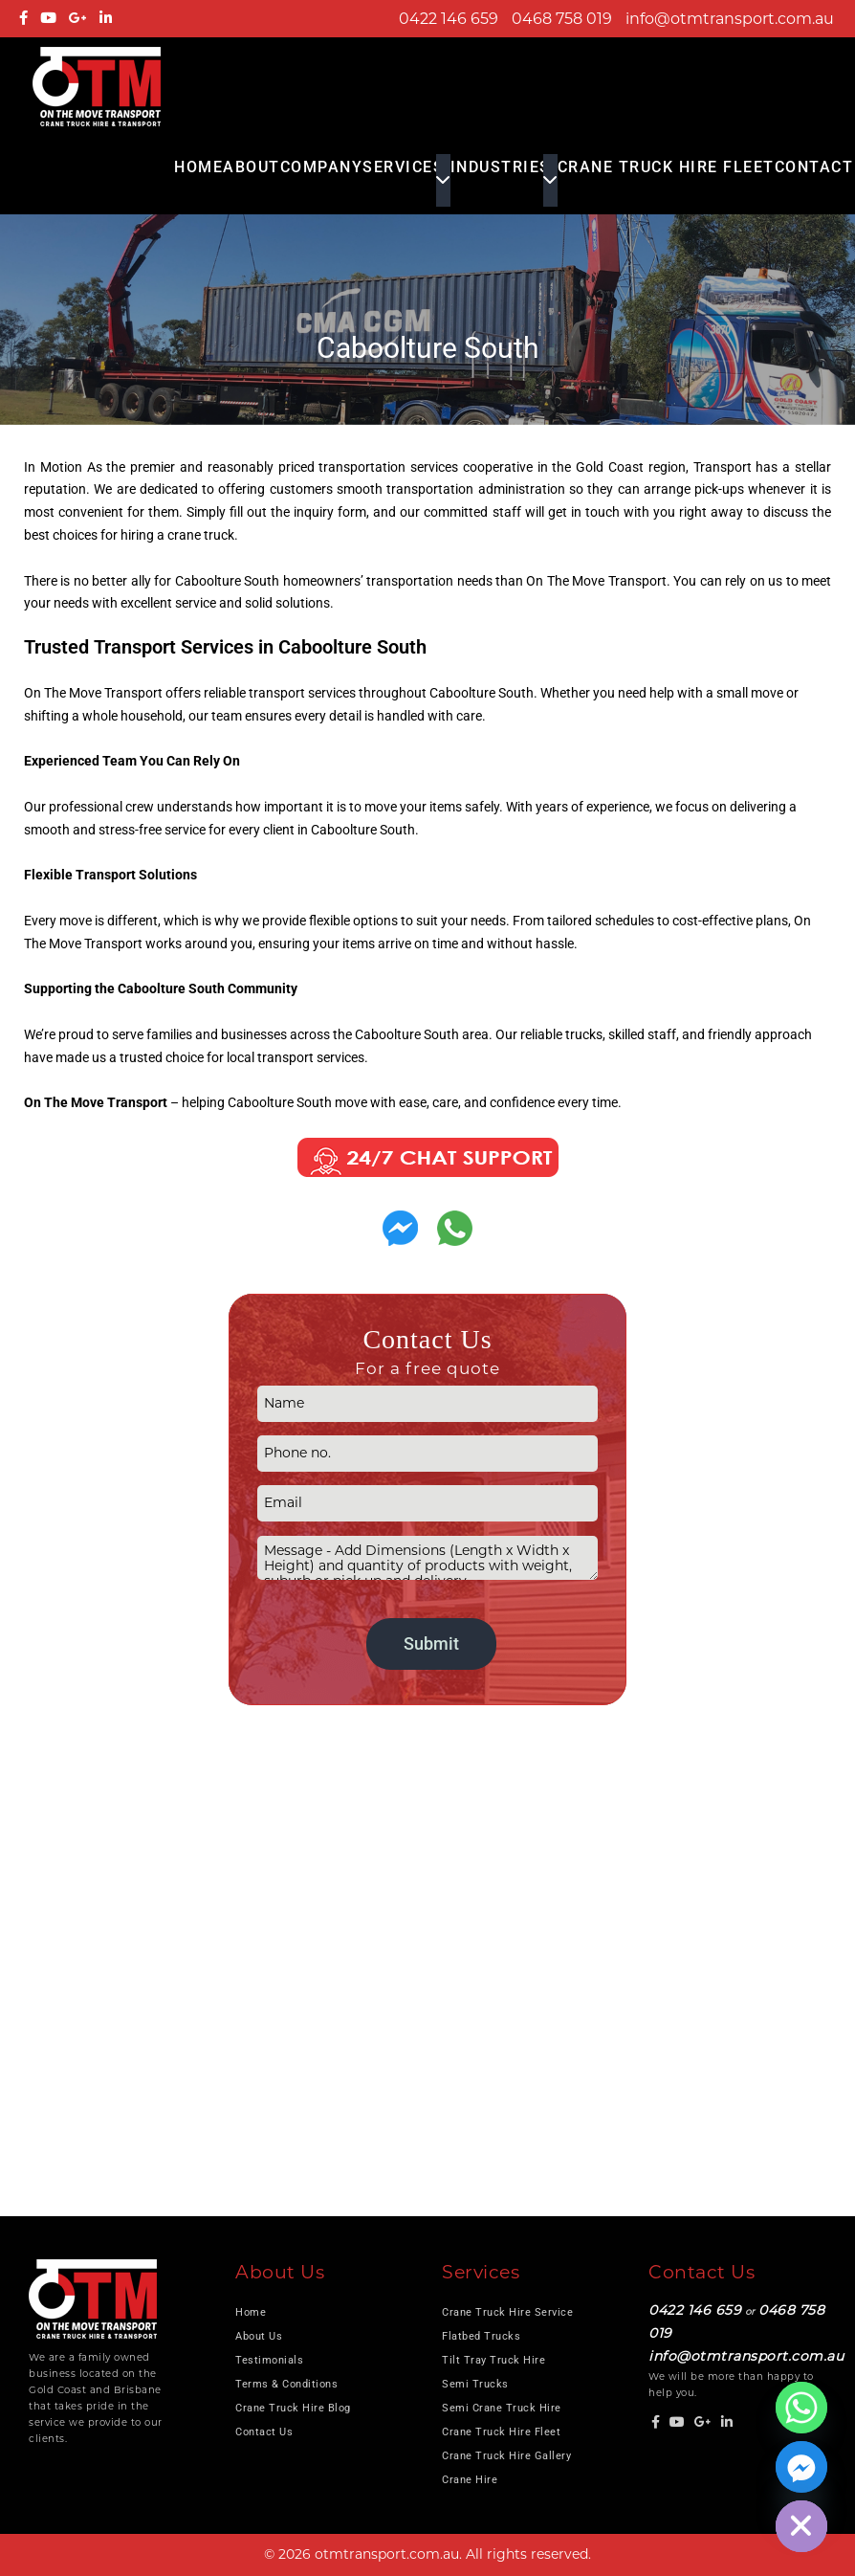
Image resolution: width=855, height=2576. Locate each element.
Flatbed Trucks (481, 2336)
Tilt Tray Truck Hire (493, 2360)
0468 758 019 (562, 19)
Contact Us (264, 2432)
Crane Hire (469, 2480)
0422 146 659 (448, 19)
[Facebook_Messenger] (801, 2467)
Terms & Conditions (286, 2384)
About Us (258, 2336)
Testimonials (269, 2360)
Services (403, 167)
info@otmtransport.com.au (729, 19)
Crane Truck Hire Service (507, 2312)
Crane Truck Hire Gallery (506, 2456)
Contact (814, 167)
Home (198, 167)
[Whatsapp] (801, 2407)
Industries (500, 167)
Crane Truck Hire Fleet (666, 167)
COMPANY (321, 167)
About (251, 167)
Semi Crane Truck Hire (501, 2408)
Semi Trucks (475, 2384)
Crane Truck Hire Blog (293, 2408)
